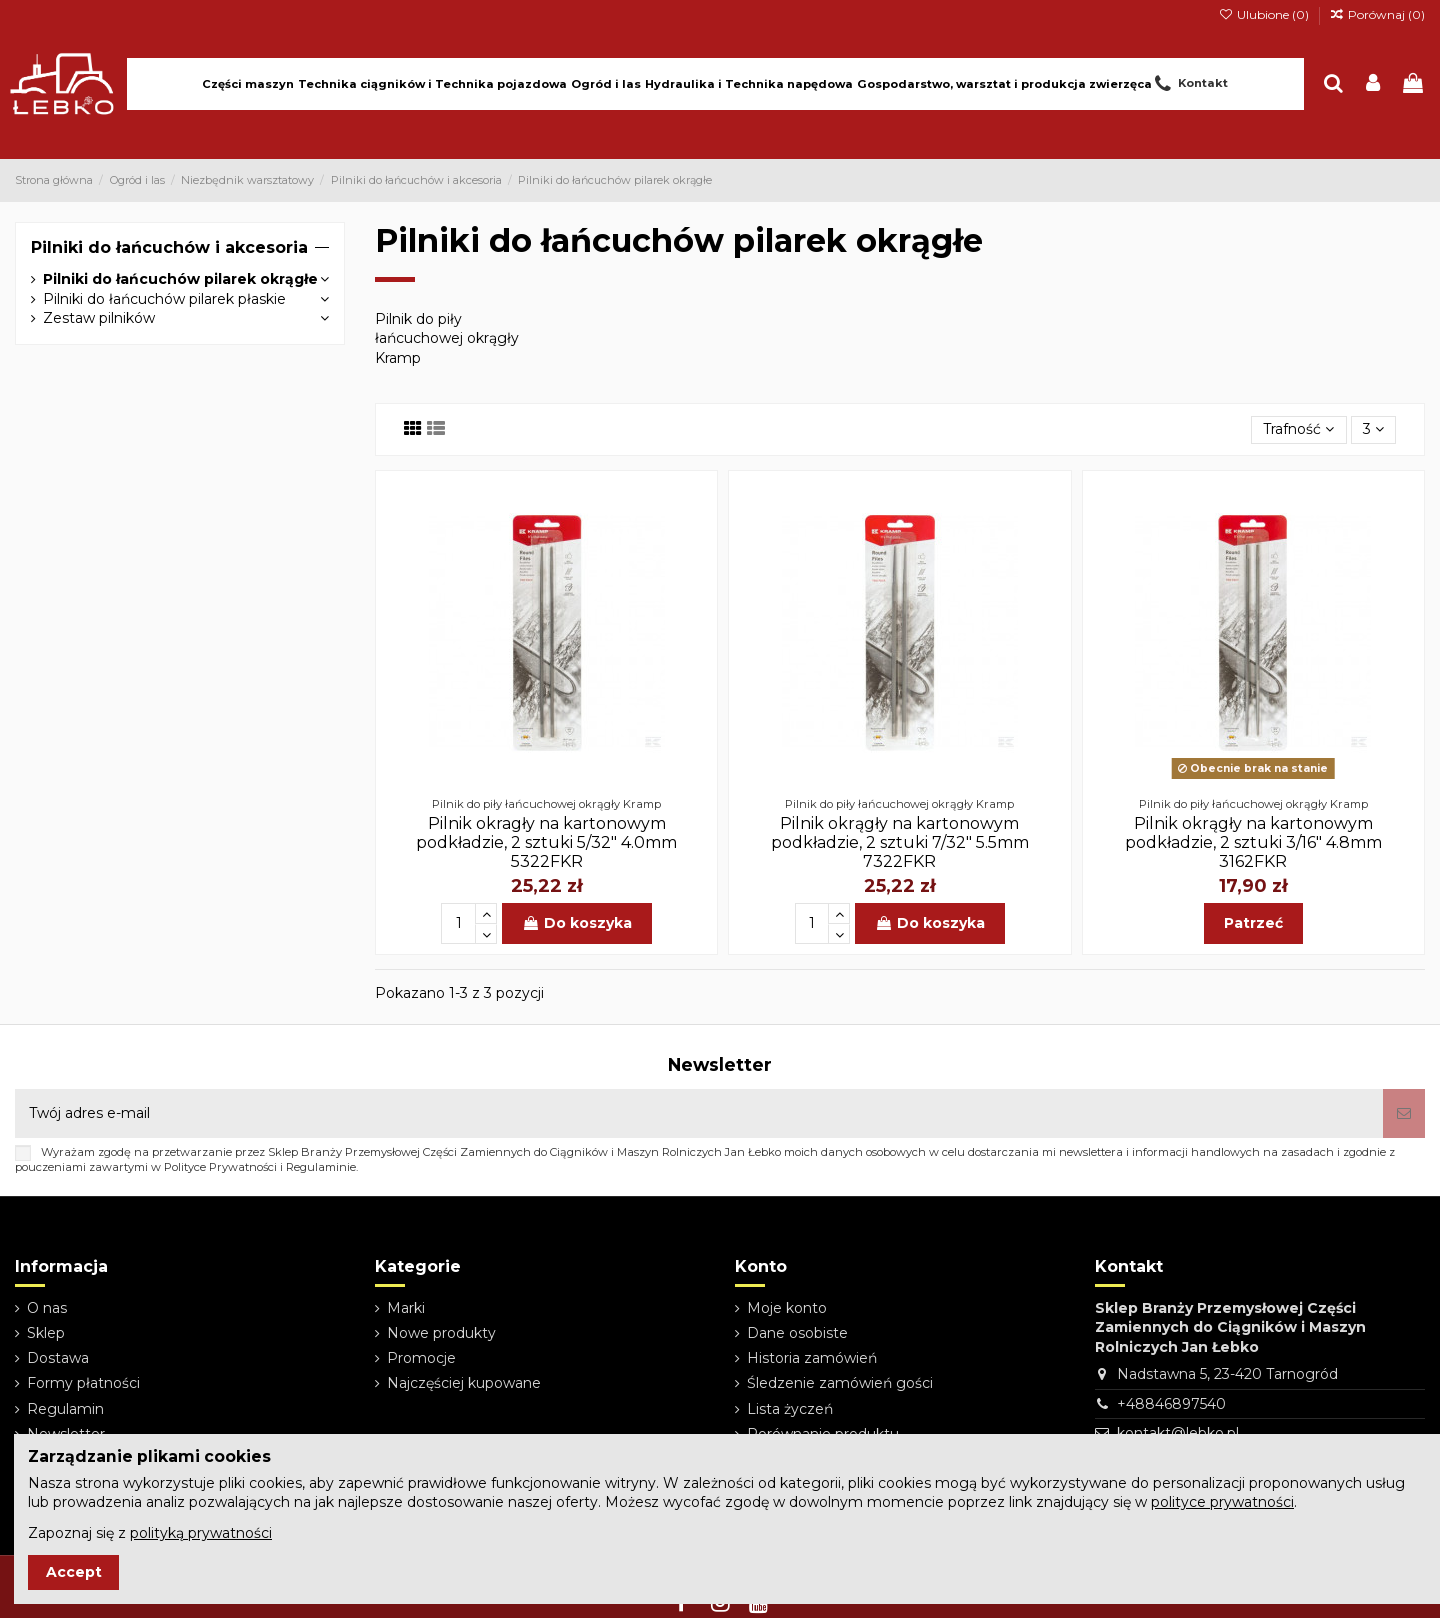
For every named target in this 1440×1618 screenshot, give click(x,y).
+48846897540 (1171, 1404)
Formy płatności (83, 1383)
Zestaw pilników (99, 318)
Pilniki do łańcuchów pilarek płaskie (164, 299)
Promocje (421, 1358)
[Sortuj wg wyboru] (1298, 430)
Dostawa (58, 1358)
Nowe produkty (441, 1333)
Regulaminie (321, 1167)
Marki (406, 1308)
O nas (47, 1308)
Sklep (46, 1333)
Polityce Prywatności (220, 1167)
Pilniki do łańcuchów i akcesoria (169, 247)
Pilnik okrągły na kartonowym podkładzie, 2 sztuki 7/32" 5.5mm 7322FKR (900, 842)
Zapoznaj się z (150, 1533)
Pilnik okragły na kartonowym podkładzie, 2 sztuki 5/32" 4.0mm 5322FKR (546, 842)
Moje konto (787, 1308)
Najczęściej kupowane (464, 1383)
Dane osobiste (797, 1333)
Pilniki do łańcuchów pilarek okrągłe (180, 279)
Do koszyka (577, 923)
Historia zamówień (812, 1358)
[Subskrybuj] (1404, 1113)
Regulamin (65, 1409)
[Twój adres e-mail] (699, 1113)
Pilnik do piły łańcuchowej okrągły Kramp (447, 338)
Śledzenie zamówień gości (840, 1383)
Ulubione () (1264, 14)
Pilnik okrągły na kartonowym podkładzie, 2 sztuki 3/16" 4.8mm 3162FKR (1253, 842)
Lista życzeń (790, 1409)
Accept (74, 1572)
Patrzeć (1253, 923)
